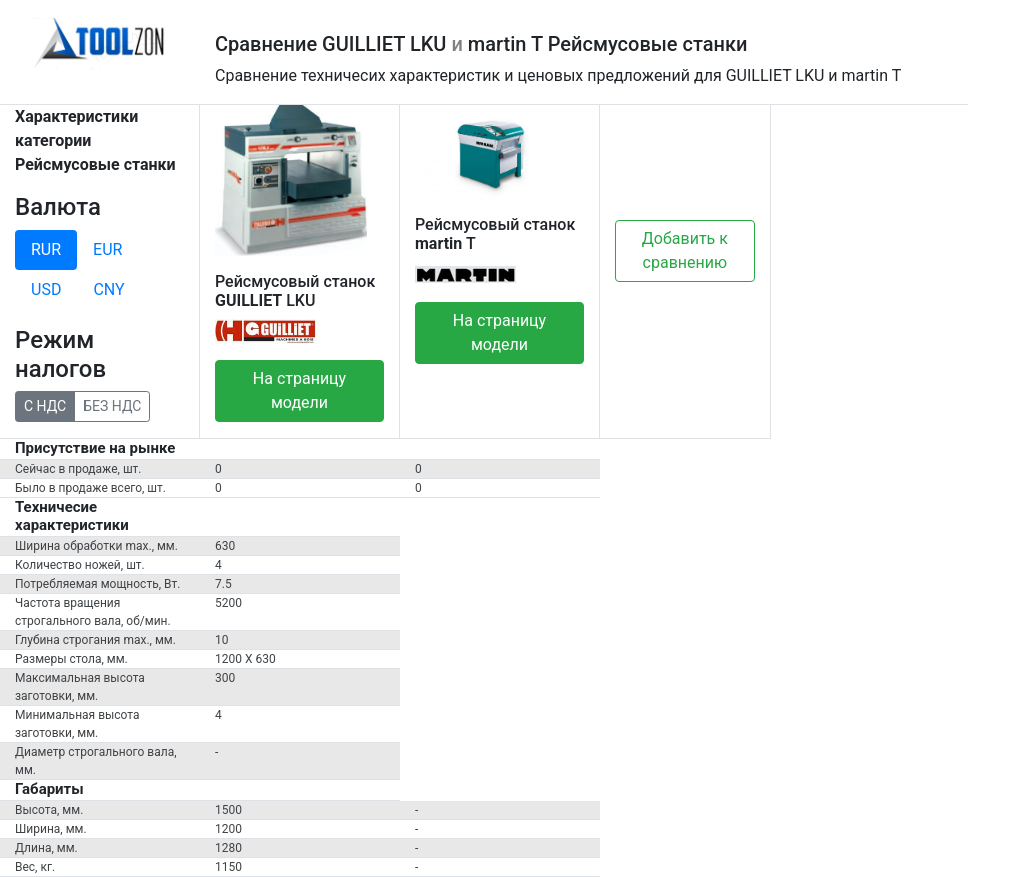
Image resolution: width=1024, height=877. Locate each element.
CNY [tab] (108, 289)
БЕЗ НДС (112, 405)
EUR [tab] (107, 249)
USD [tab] (46, 289)
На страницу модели (299, 390)
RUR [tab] (46, 249)
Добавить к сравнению (685, 250)
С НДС (45, 405)
